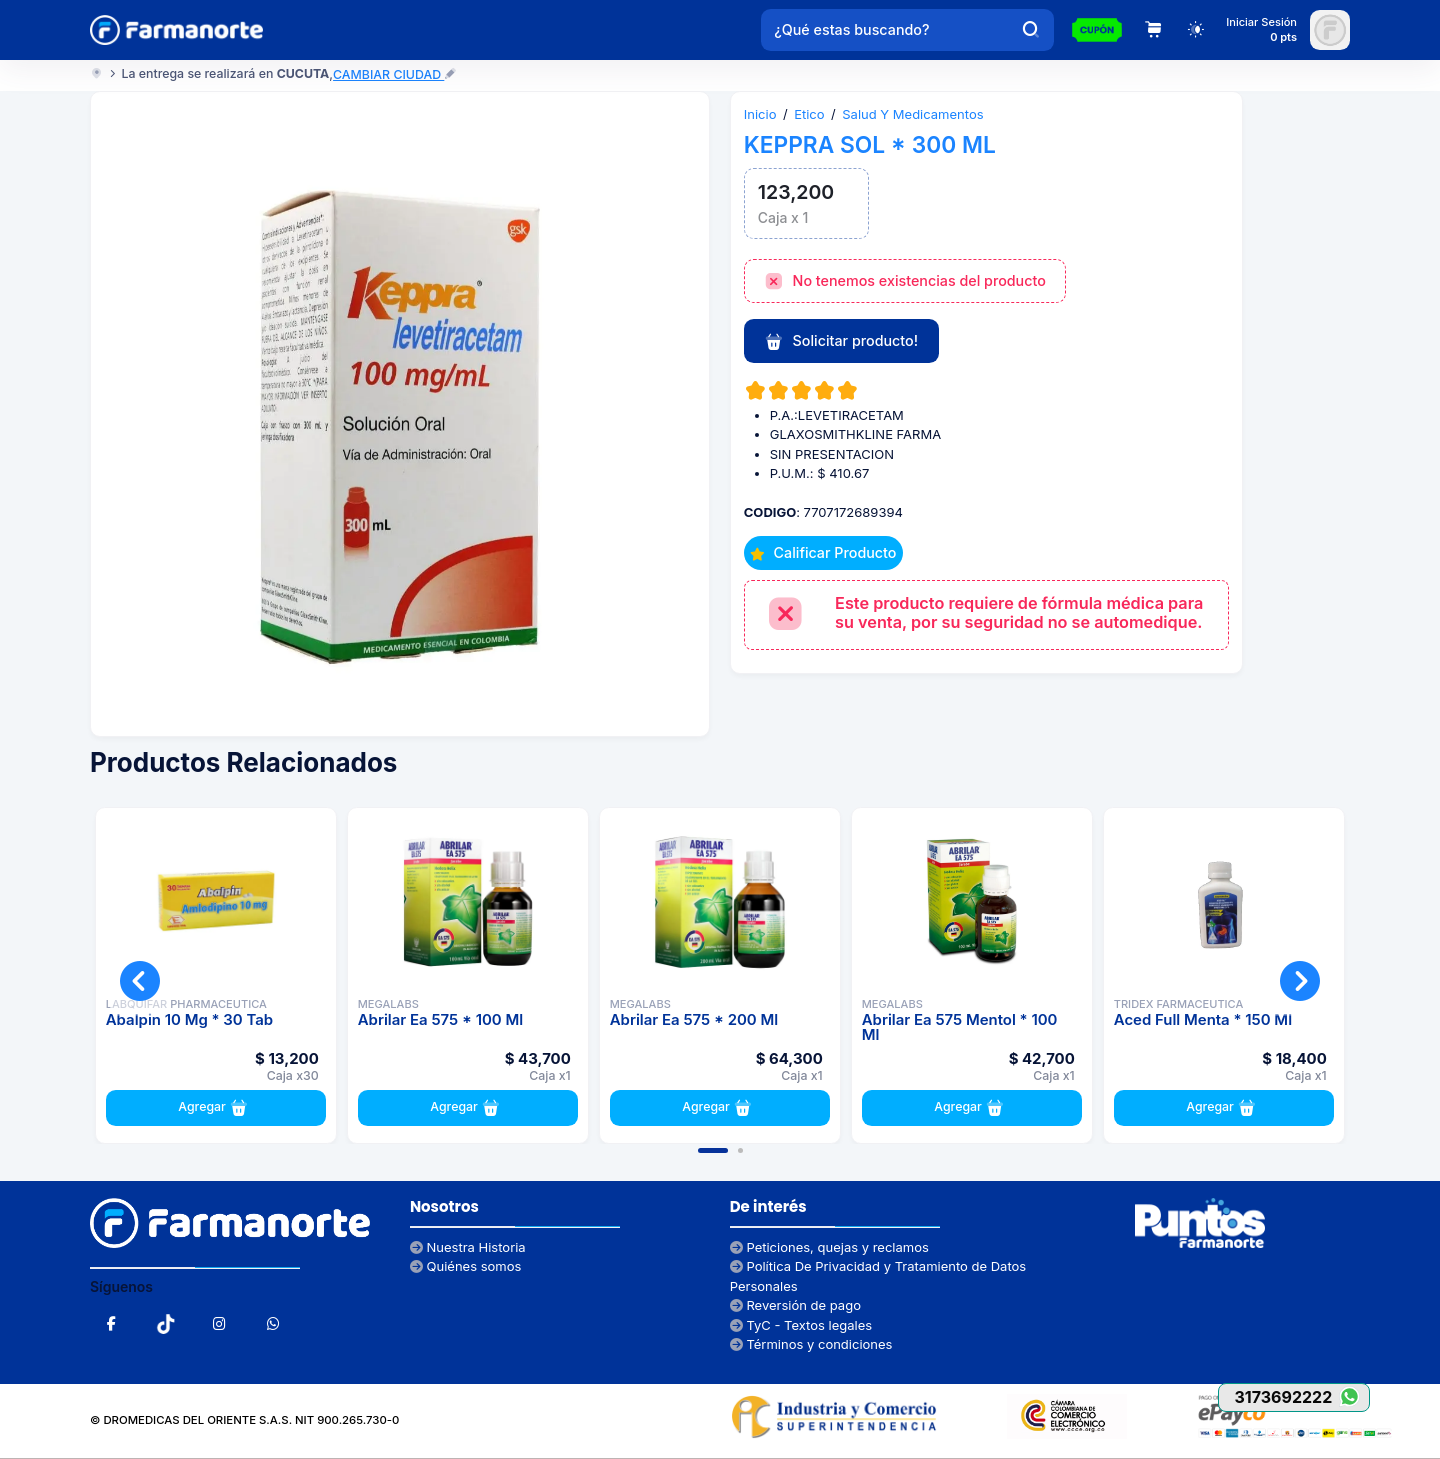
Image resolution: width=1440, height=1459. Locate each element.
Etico (809, 114)
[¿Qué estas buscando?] (885, 30)
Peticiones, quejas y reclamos (829, 1247)
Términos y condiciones (811, 1344)
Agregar (215, 1108)
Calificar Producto (823, 552)
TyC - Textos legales (801, 1325)
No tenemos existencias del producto (905, 282)
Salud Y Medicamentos (912, 114)
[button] (713, 1150)
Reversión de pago (795, 1305)
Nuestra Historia (468, 1247)
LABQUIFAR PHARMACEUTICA (186, 1004)
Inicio (760, 114)
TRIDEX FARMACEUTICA (1179, 1004)
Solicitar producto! (841, 342)
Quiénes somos (466, 1266)
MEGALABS (388, 1004)
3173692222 (1301, 1396)
